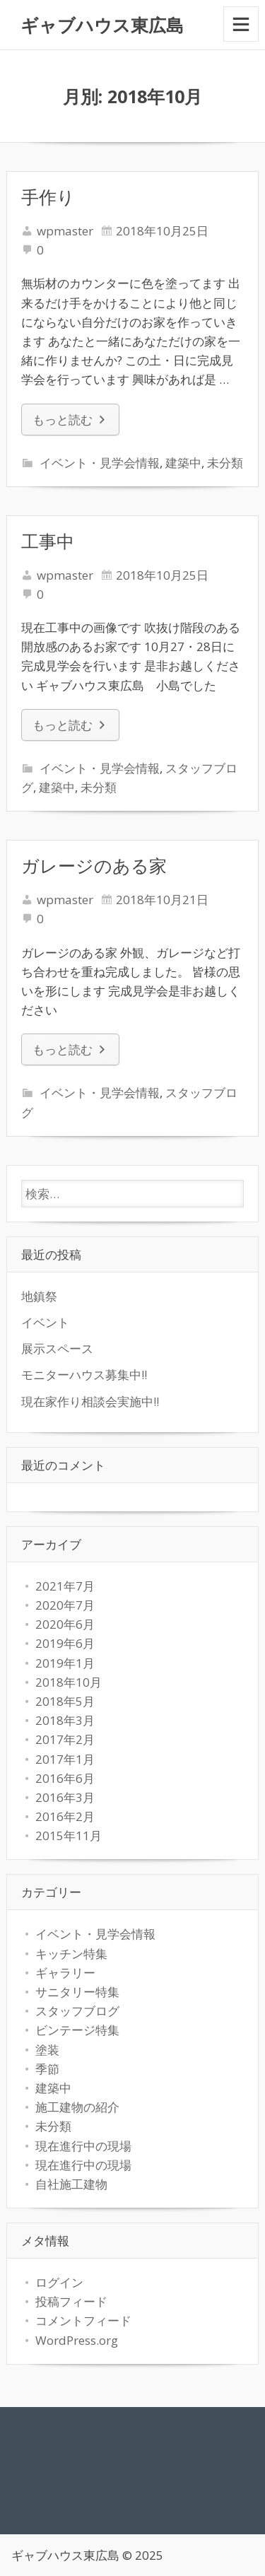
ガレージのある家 (94, 865)
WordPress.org (76, 2340)
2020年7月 (65, 1605)
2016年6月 (65, 1778)
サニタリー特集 (77, 1992)
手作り (48, 197)
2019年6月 (65, 1643)
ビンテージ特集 (77, 2030)
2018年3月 (65, 1720)
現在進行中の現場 (83, 2146)
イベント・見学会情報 (100, 463)
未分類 (225, 463)
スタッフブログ (77, 2011)
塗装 (47, 2050)
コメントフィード (83, 2320)
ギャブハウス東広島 (102, 25)
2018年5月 (65, 1701)
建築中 (183, 463)
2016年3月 (65, 1797)
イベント (45, 1322)
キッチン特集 (71, 1953)
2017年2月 (65, 1739)
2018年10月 (68, 1682)
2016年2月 (65, 1816)
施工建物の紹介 (77, 2107)
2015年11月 (68, 1835)
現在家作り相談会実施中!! (90, 1401)
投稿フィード (71, 2301)
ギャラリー (65, 1973)
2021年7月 (65, 1586)
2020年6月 (65, 1624)
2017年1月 (65, 1759)
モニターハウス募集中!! (84, 1374)
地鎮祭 (39, 1296)
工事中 (47, 541)
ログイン (59, 2282)
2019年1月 (65, 1663)
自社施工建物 (71, 2184)
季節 (47, 2069)
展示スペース (57, 1348)
